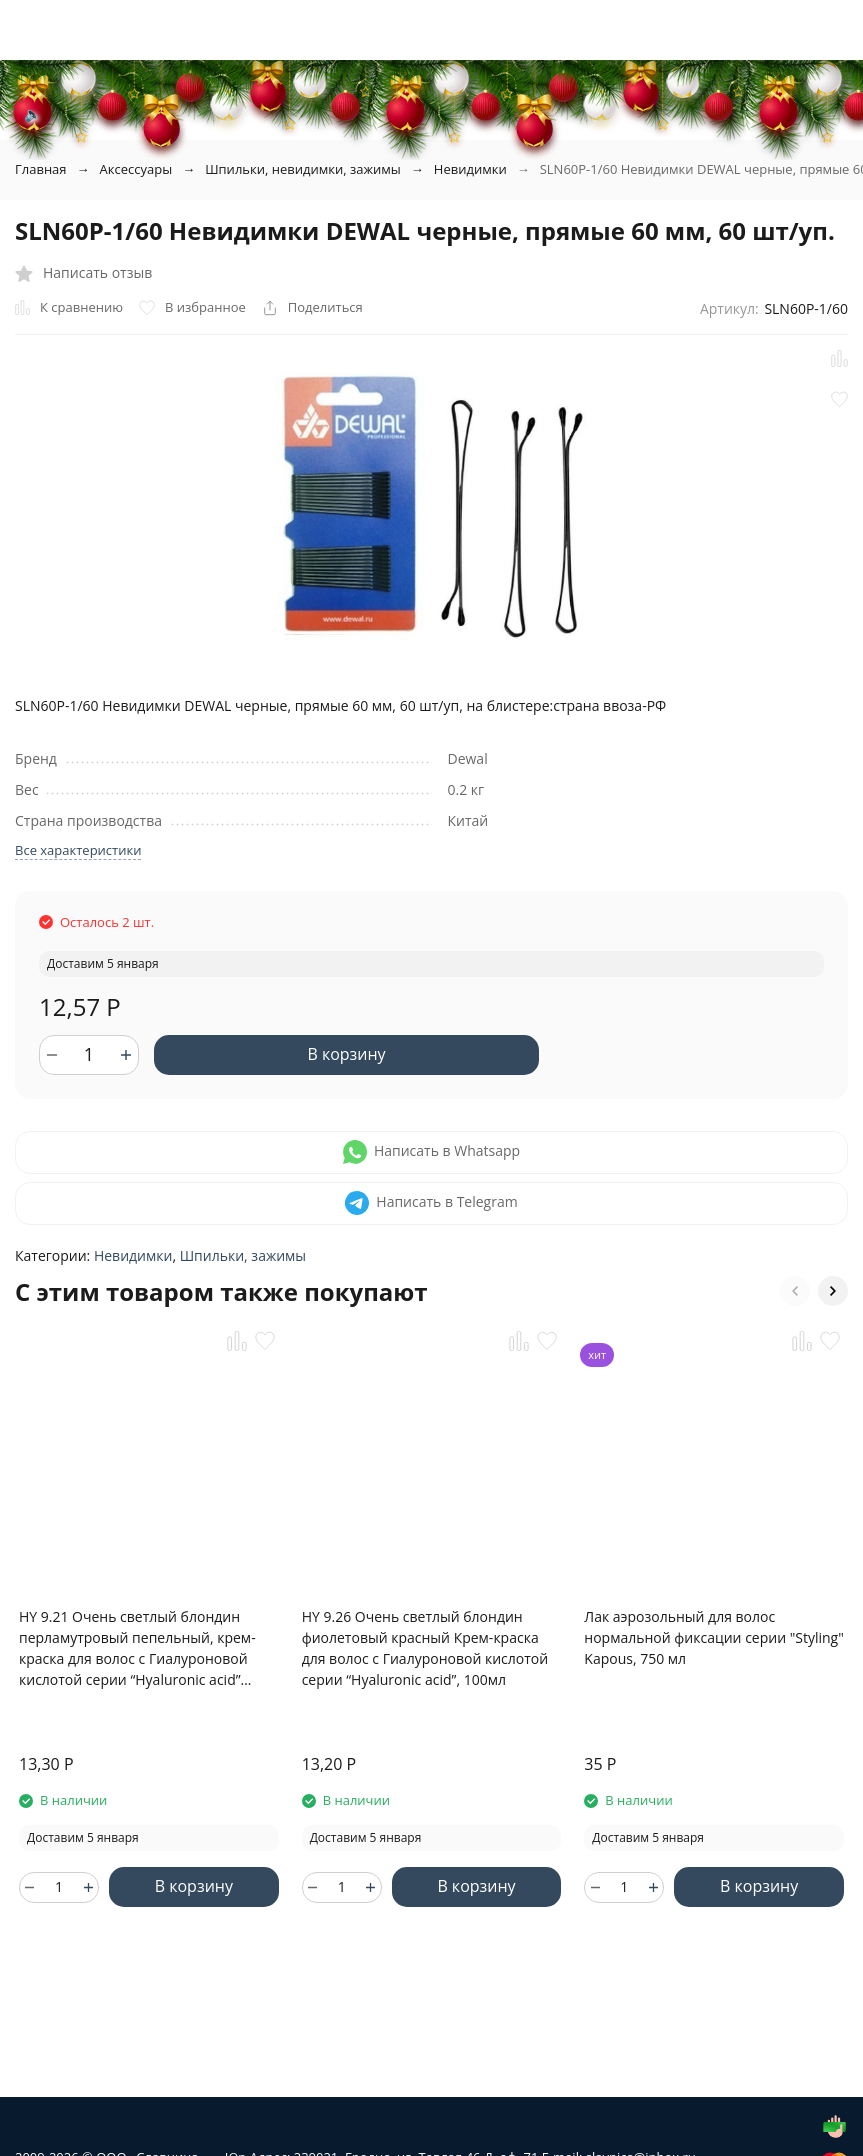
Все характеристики (78, 850)
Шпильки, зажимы (243, 1255)
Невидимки (470, 169)
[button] (795, 1291)
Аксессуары (136, 169)
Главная (41, 169)
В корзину (346, 1054)
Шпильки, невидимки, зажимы (303, 169)
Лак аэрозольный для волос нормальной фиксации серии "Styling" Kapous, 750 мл (713, 1637)
